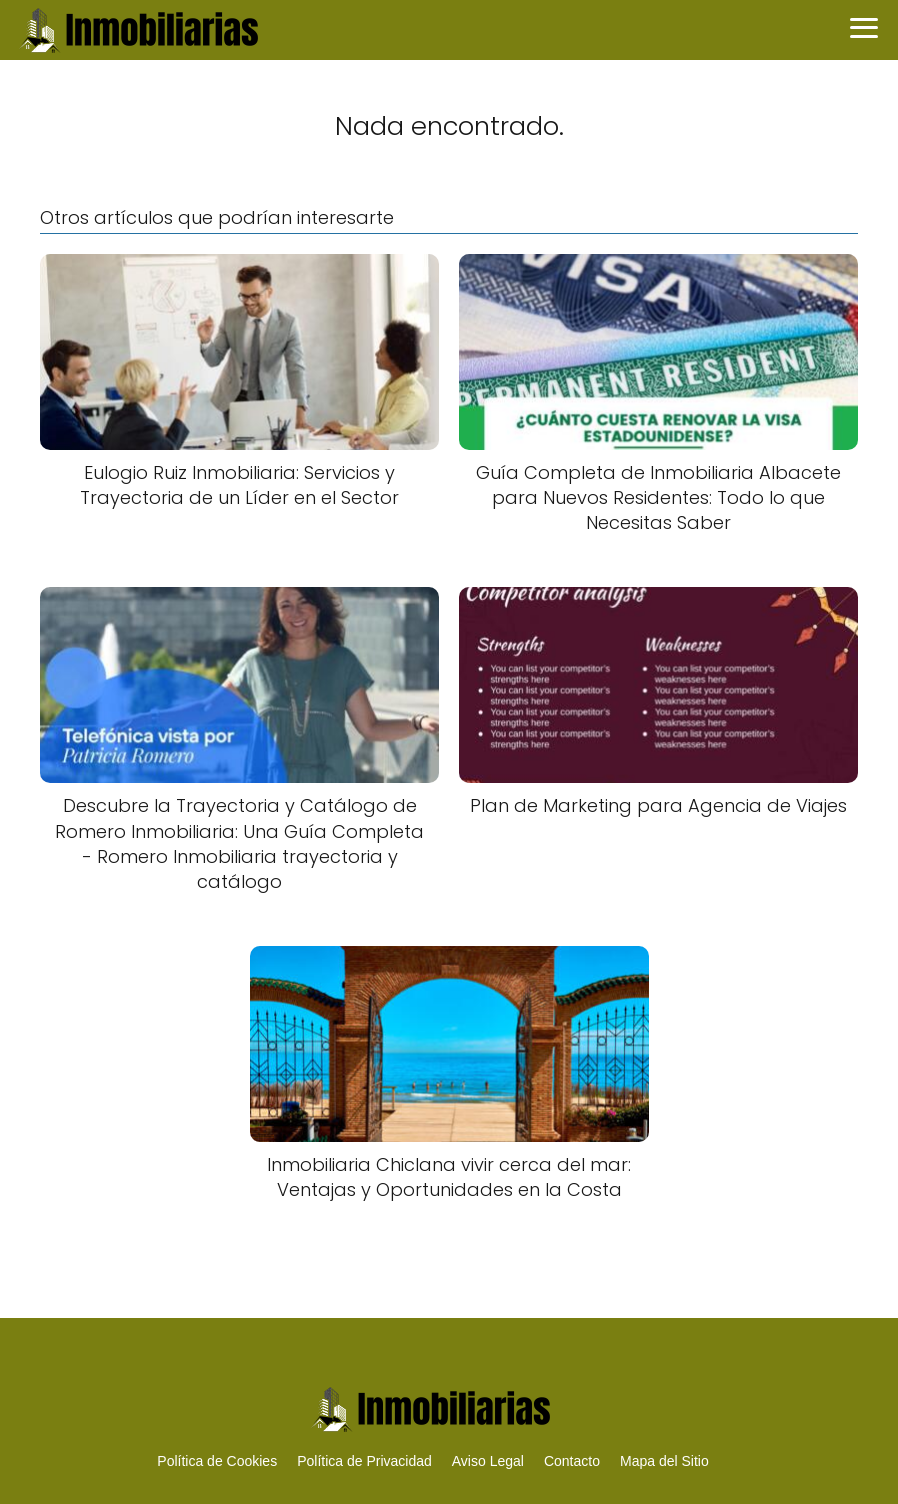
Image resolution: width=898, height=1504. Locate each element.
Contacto (572, 1461)
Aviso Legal (488, 1461)
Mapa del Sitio (664, 1461)
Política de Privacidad (364, 1461)
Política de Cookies (217, 1461)
